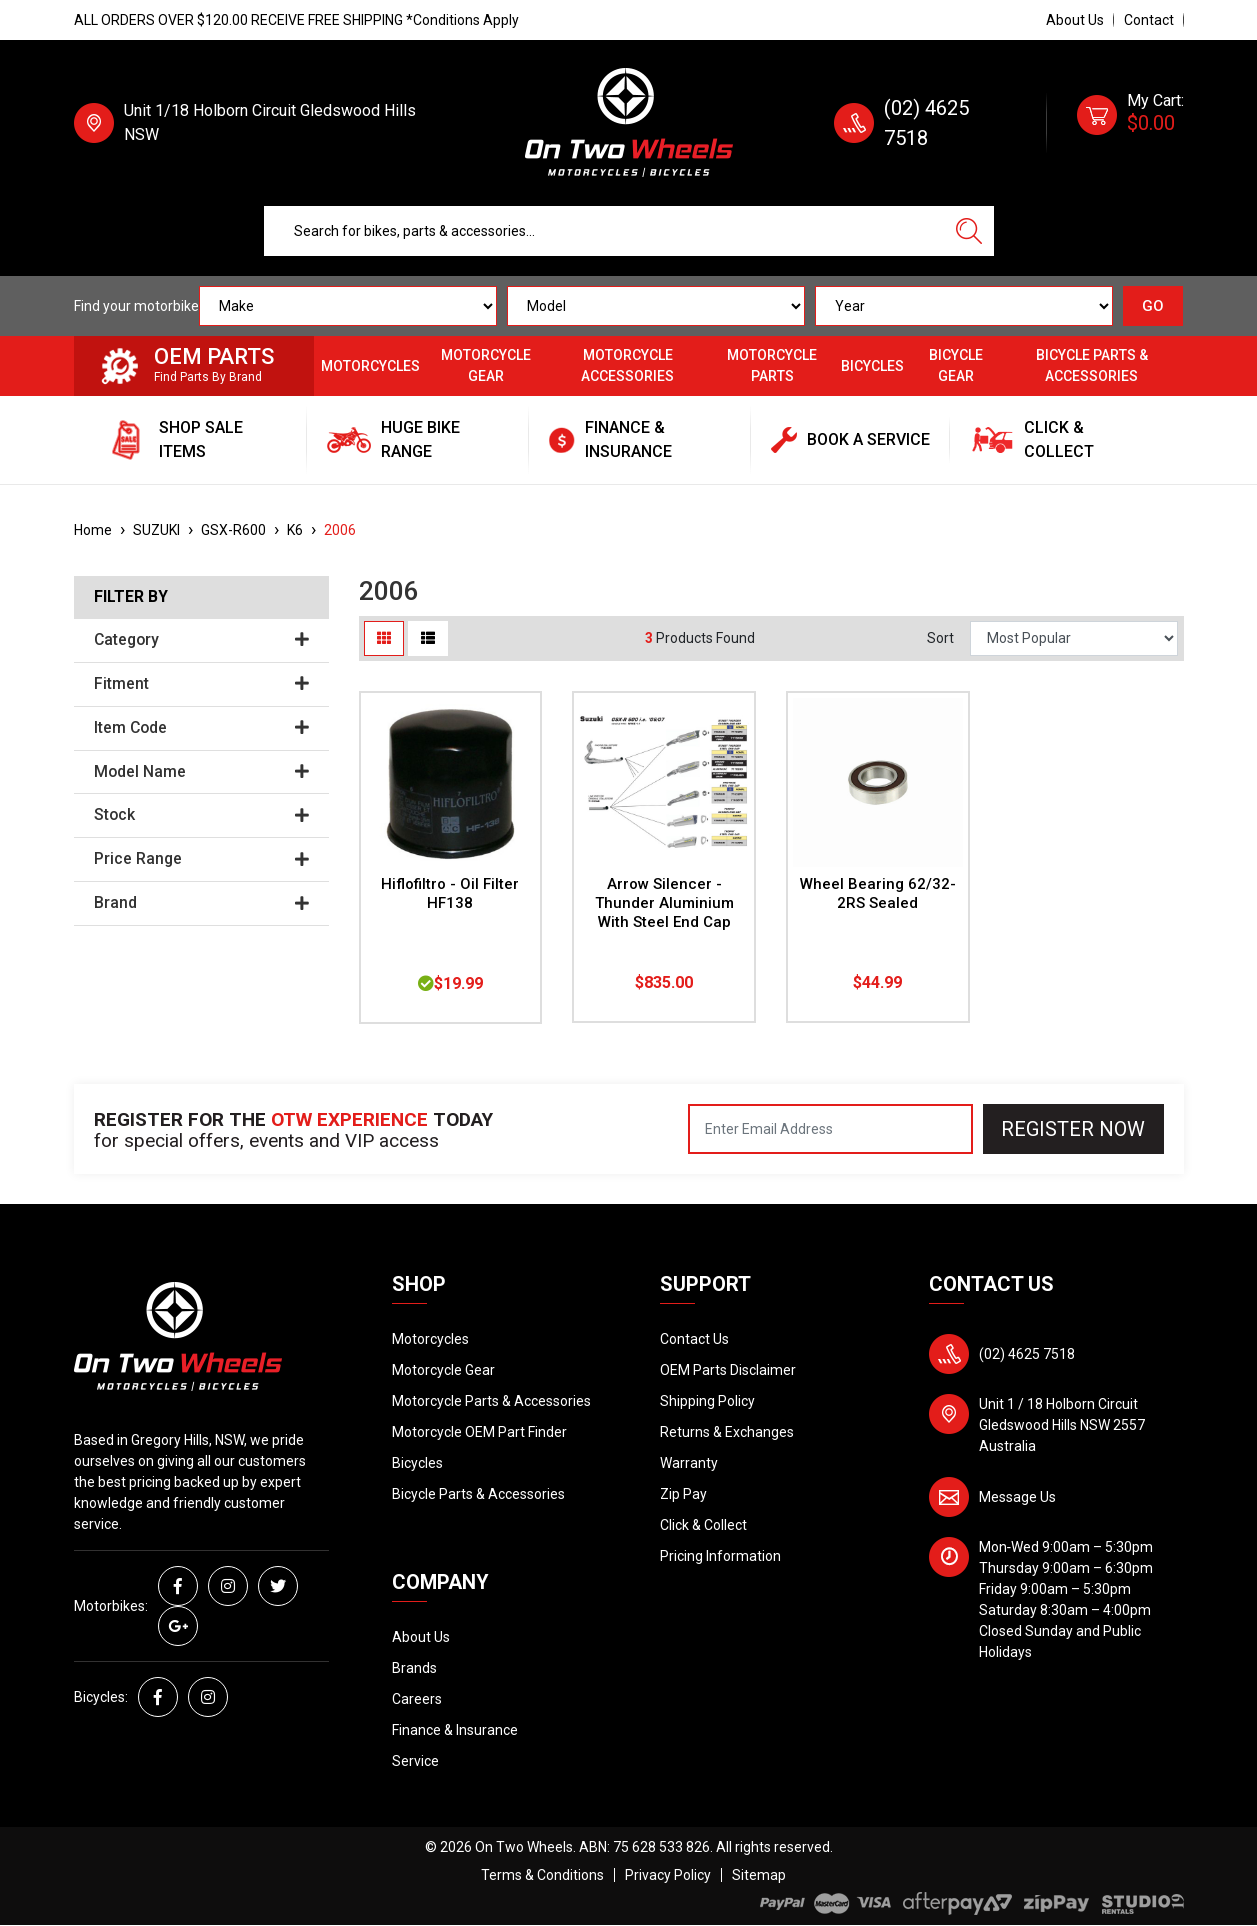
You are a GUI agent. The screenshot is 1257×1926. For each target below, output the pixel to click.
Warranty (689, 1463)
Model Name (201, 772)
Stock (201, 815)
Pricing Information (720, 1556)
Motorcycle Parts (772, 365)
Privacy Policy (668, 1875)
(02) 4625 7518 (1027, 1354)
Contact (1149, 20)
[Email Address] (830, 1129)
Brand (201, 903)
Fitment (201, 684)
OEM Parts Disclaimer (728, 1370)
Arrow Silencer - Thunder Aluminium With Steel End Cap (664, 903)
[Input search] (604, 231)
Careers (417, 1699)
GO (1153, 306)
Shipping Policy (707, 1401)
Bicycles (872, 366)
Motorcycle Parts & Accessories (491, 1401)
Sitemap (759, 1875)
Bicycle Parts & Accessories (1092, 365)
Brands (414, 1668)
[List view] (428, 638)
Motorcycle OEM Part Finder (479, 1432)
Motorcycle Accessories (627, 365)
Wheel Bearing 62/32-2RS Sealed (878, 893)
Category (201, 640)
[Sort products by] (1074, 638)
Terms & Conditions (542, 1875)
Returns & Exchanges (727, 1432)
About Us (1075, 20)
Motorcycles (370, 366)
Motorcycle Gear (486, 365)
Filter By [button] (131, 597)
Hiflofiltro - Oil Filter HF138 (450, 893)
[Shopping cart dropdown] (1130, 123)
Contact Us (694, 1339)
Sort (940, 638)
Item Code (201, 728)
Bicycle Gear (956, 365)
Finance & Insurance (455, 1730)
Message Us (1017, 1497)
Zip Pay (683, 1494)
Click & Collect (703, 1525)
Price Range (201, 859)
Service (415, 1761)
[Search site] (969, 231)
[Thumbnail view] (384, 638)
